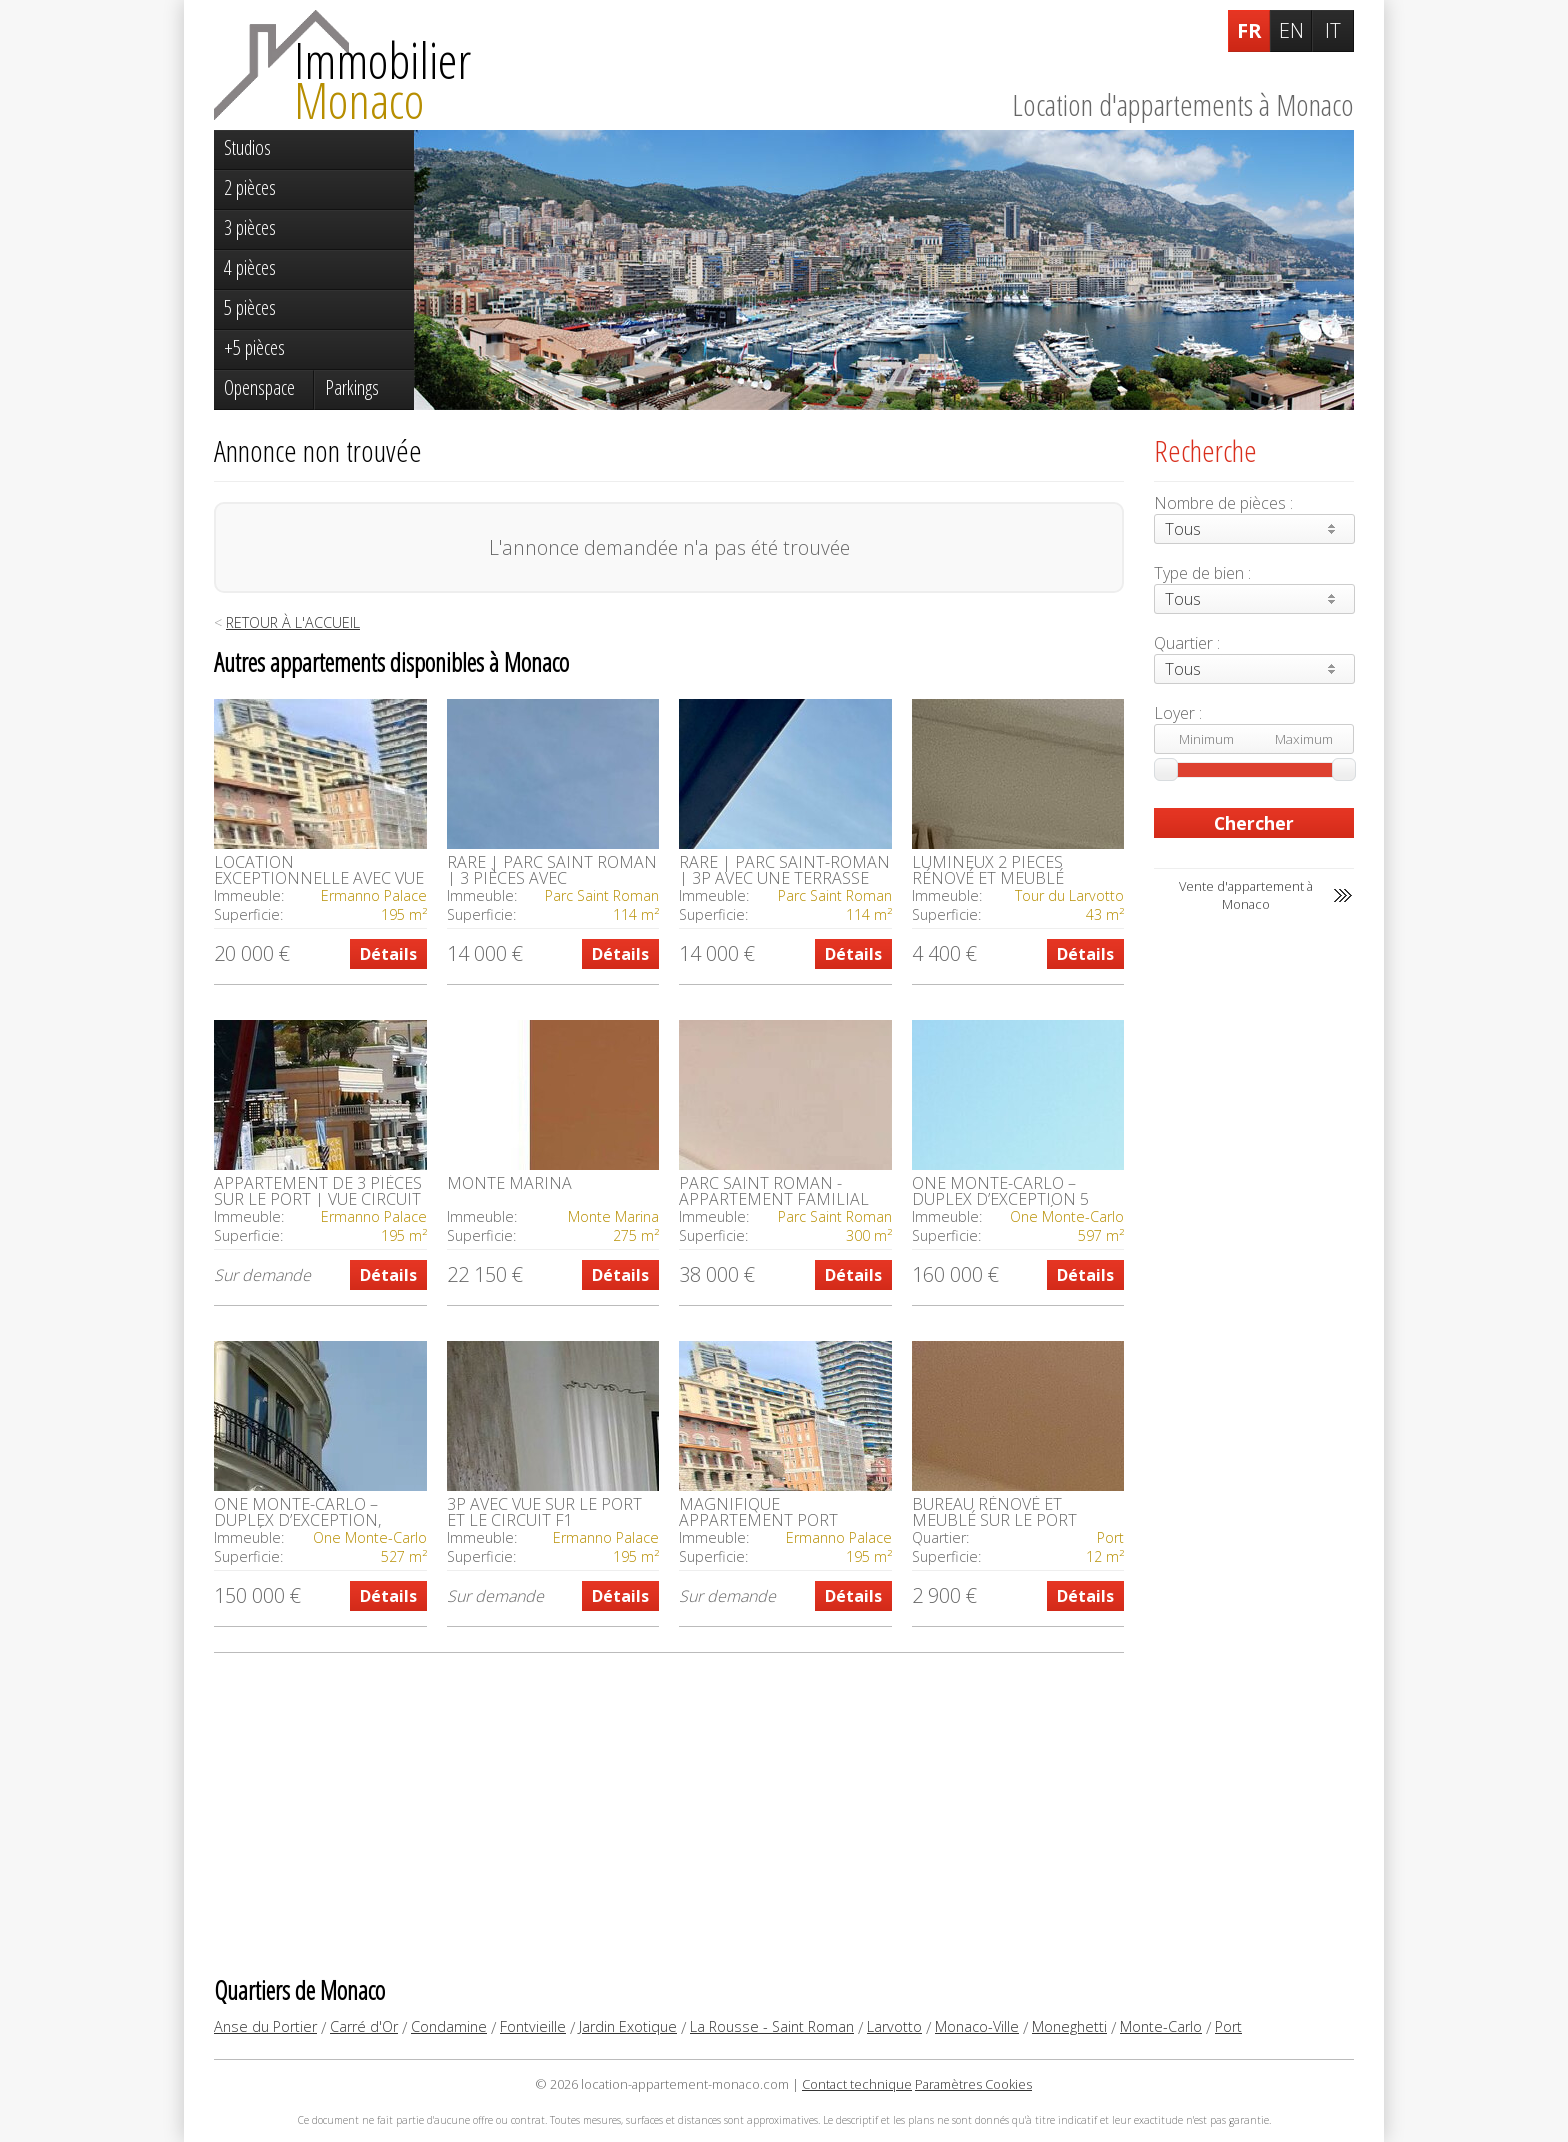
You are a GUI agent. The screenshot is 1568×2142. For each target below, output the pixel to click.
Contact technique (857, 2084)
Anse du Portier (265, 2026)
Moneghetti (1069, 2026)
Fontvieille (533, 2026)
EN (1291, 30)
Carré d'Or (364, 2026)
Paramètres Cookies (973, 2084)
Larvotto (894, 2026)
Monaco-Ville (977, 2026)
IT (1333, 30)
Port (1228, 2026)
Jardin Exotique (628, 2026)
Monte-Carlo (1161, 2026)
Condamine (449, 2026)
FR (1249, 30)
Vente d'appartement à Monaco (1246, 895)
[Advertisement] (669, 1813)
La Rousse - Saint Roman (772, 2026)
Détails (388, 954)
